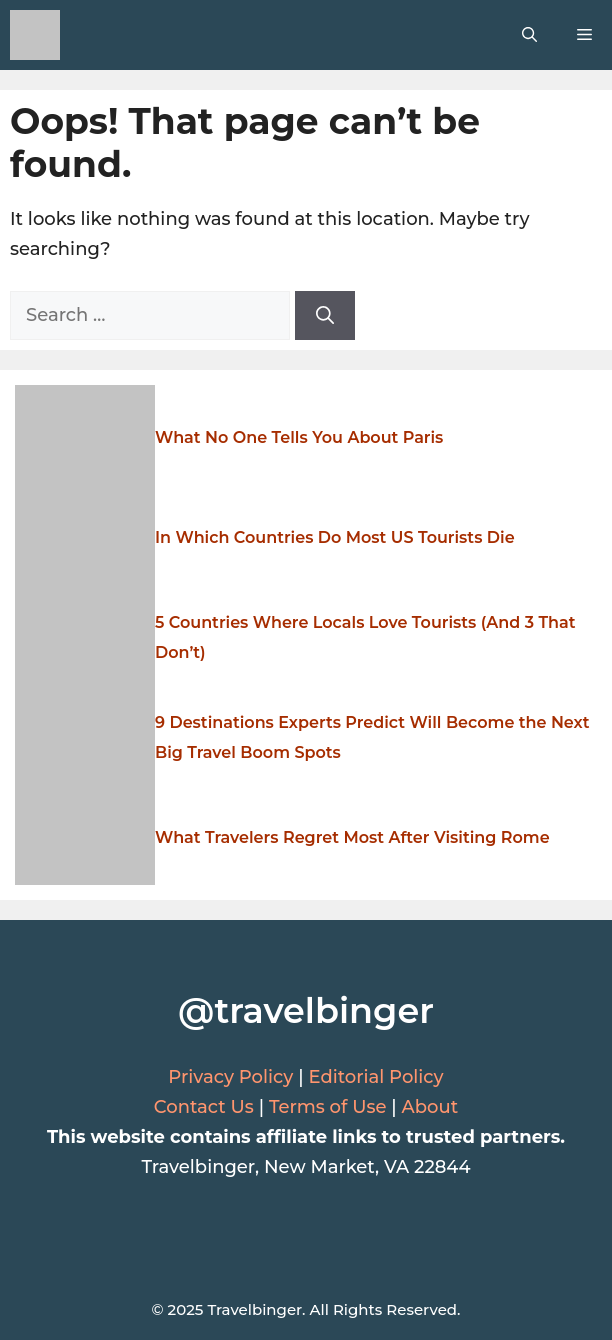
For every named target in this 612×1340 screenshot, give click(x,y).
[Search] (325, 315)
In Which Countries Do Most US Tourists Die (335, 537)
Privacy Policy (230, 1077)
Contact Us (204, 1107)
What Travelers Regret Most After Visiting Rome (352, 837)
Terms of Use (328, 1107)
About (430, 1107)
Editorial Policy (375, 1077)
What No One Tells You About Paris (299, 437)
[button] (529, 35)
